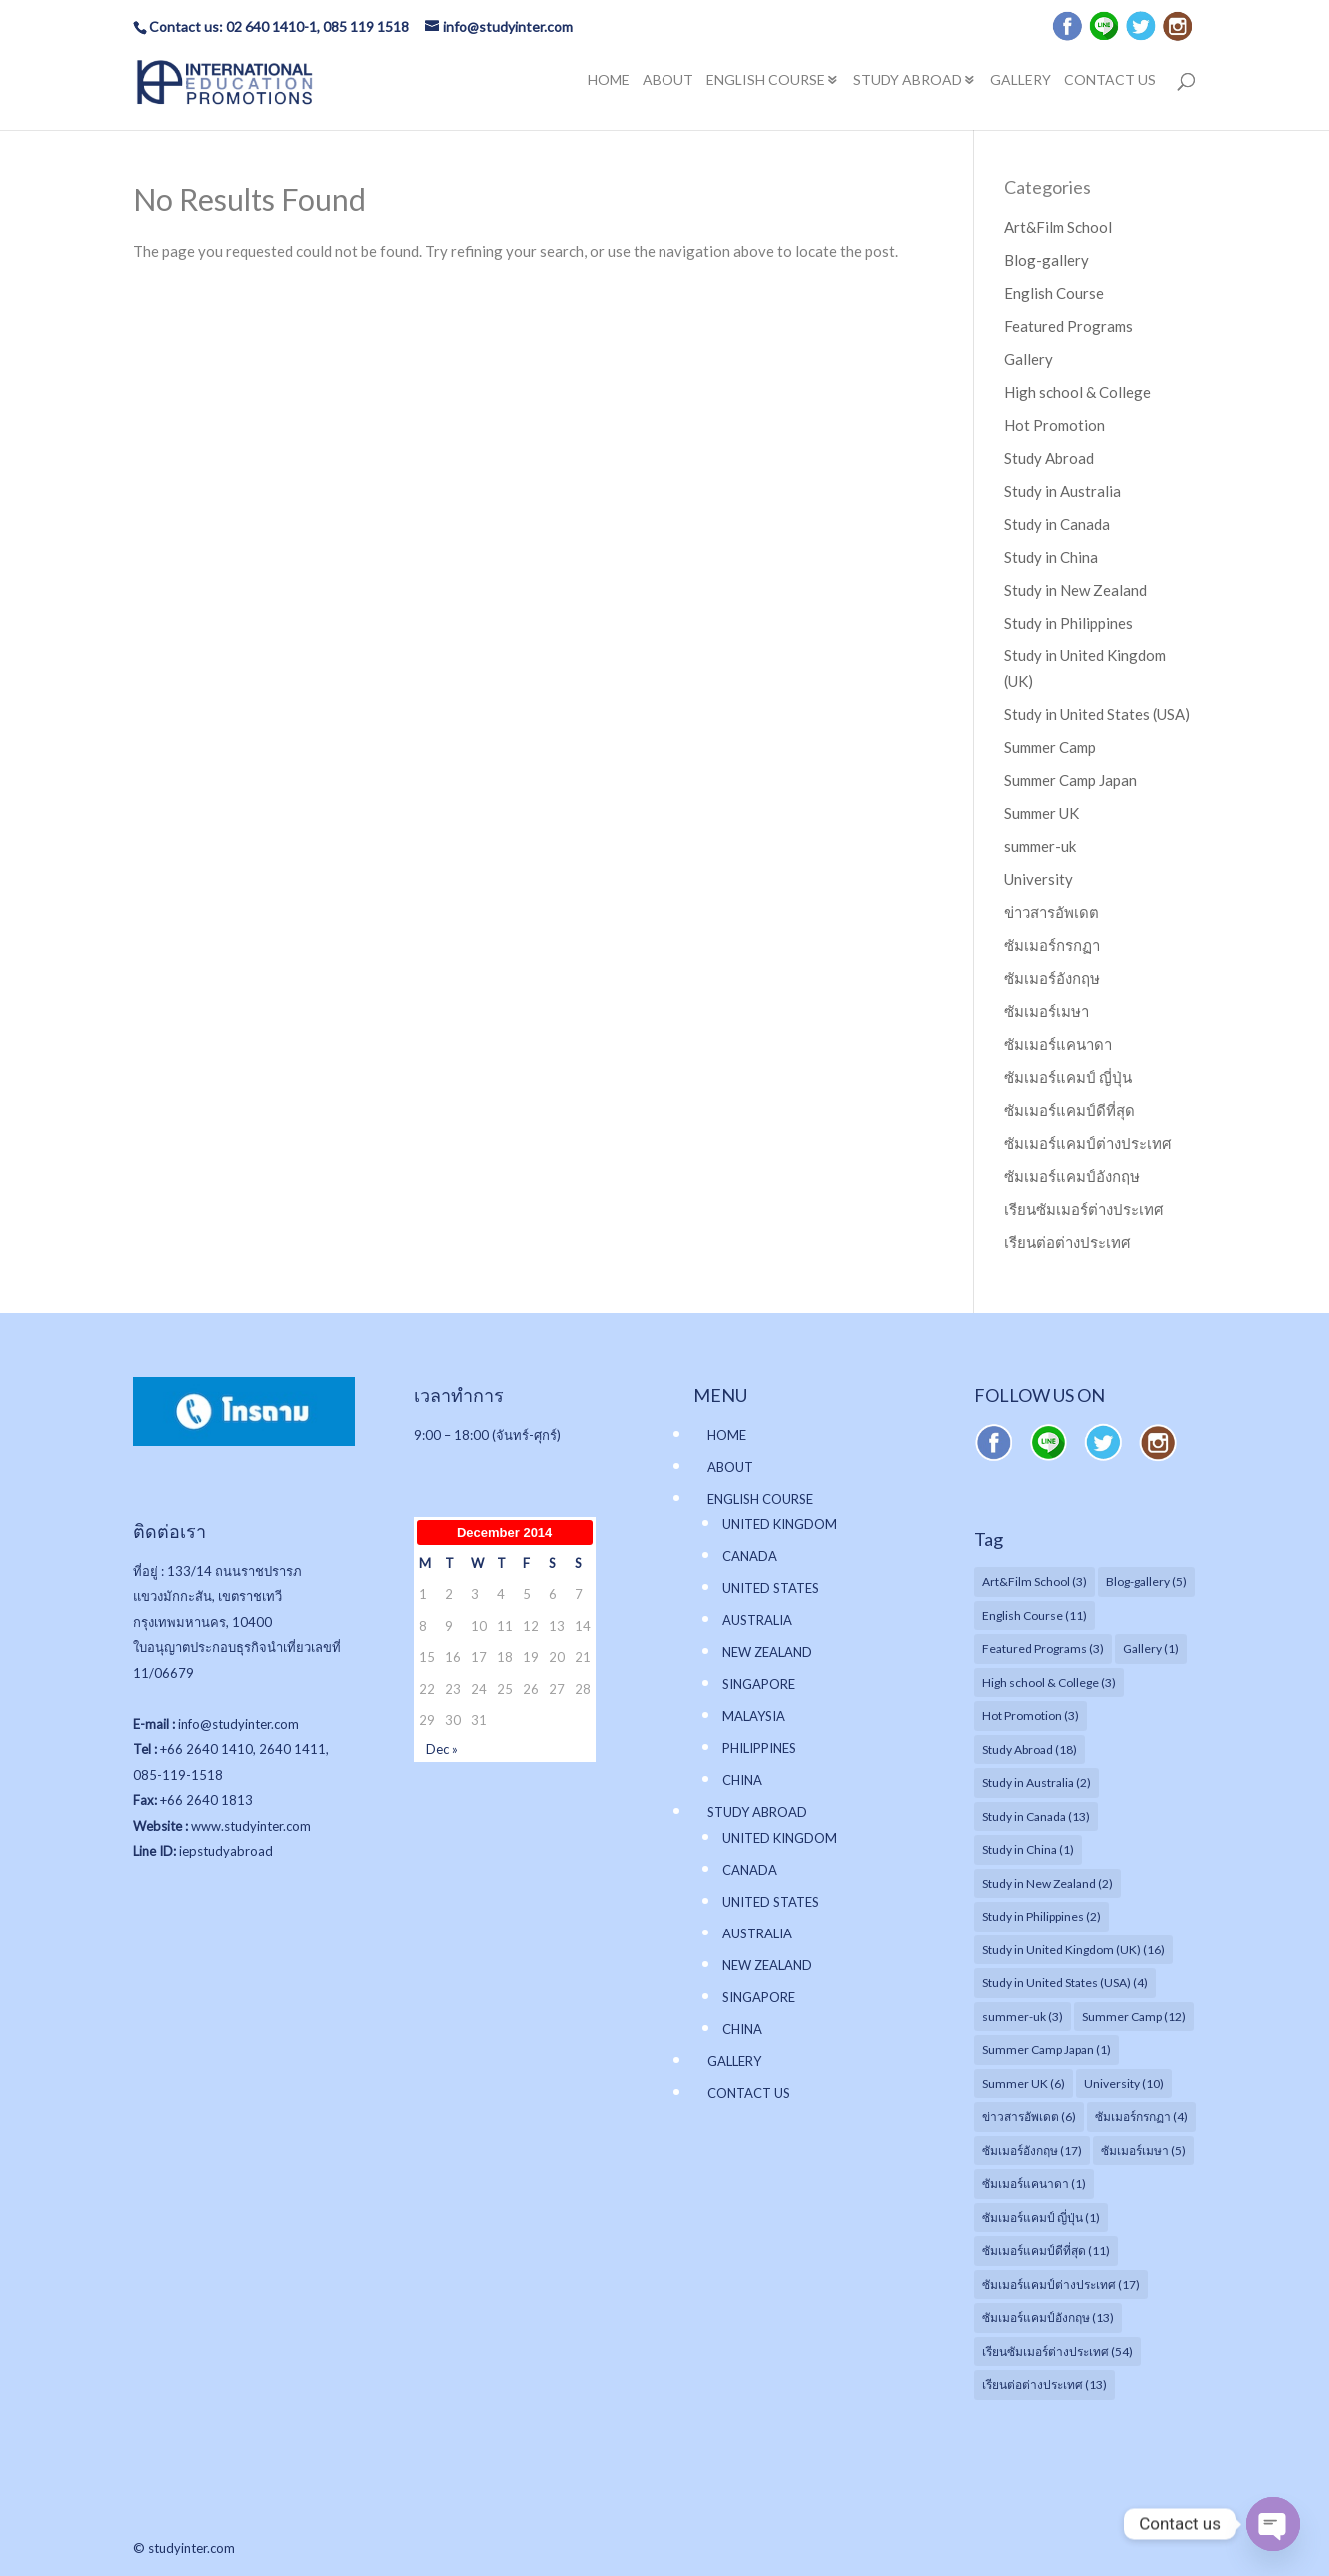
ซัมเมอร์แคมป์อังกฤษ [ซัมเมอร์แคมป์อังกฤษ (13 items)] (1048, 2317)
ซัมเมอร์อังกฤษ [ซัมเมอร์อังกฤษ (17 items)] (1032, 2150)
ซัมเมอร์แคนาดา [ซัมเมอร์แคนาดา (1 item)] (1034, 2183)
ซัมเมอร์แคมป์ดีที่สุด (1069, 1110)
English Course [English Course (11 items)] (1034, 1615)
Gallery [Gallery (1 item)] (1151, 1648)
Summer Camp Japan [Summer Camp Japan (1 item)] (1046, 2049)
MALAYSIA (753, 1716)
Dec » (442, 1749)
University (1038, 879)
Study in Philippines (1068, 623)
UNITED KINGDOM (779, 1524)
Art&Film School (1058, 227)
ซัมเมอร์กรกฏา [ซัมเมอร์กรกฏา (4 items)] (1141, 2116)
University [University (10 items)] (1124, 2083)
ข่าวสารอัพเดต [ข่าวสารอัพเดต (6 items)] (1029, 2116)
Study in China (1051, 557)
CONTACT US (1110, 81)
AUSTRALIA (757, 1620)
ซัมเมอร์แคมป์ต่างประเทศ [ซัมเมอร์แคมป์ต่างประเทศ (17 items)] (1061, 2284)
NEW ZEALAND (767, 1652)
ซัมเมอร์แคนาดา (1058, 1044)
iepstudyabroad (226, 1851)
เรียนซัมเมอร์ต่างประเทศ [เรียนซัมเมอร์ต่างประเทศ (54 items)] (1057, 2351)
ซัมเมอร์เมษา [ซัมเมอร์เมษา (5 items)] (1143, 2150)
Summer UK (1041, 813)
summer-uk (1040, 846)
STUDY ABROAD (907, 81)
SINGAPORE (758, 1684)
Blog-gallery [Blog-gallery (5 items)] (1146, 1581)
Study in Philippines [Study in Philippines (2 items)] (1041, 1916)
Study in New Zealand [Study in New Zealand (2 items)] (1047, 1883)
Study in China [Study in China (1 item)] (1028, 1849)
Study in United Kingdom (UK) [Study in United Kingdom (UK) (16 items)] (1073, 1949)
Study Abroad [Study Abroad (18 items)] (1029, 1749)
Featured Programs (1068, 326)
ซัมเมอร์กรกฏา (1052, 945)
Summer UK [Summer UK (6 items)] (1023, 2083)
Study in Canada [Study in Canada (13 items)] (1036, 1816)
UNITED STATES (770, 1588)
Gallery (1028, 359)
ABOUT (668, 81)
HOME (609, 81)
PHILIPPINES (759, 1748)
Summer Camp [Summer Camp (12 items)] (1134, 2016)
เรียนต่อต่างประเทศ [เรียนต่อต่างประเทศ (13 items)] (1044, 2384)
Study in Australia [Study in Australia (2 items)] (1036, 1782)
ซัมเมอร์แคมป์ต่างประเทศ (1088, 1143)
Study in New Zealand (1075, 590)
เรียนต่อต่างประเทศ (1067, 1242)
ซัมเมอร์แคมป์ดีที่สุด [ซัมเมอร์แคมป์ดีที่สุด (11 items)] (1046, 2250)
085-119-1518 (178, 1775)
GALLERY (1020, 81)
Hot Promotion (1054, 425)
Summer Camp (1050, 747)
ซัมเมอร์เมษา (1046, 1011)
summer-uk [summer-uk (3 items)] (1022, 2016)
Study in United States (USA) (1097, 714)
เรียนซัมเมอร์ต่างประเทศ (1084, 1209)
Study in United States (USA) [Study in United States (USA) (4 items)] (1065, 1982)
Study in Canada (1057, 524)
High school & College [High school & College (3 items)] (1049, 1682)
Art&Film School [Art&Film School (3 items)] (1034, 1581)
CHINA (742, 1780)
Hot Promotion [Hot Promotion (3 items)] (1030, 1715)
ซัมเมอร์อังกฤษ (1052, 978)
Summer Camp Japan (1070, 780)
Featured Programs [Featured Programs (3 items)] (1043, 1648)
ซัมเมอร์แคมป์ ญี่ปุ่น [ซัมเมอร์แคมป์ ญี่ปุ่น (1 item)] (1041, 2217)
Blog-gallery (1046, 260)
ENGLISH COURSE (765, 81)
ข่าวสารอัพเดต (1051, 912)
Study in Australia (1062, 491)
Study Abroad (1049, 458)
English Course (1054, 293)
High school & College (1077, 392)
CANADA (749, 1556)
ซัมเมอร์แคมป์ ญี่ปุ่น (1068, 1077)
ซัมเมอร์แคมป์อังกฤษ (1072, 1176)
